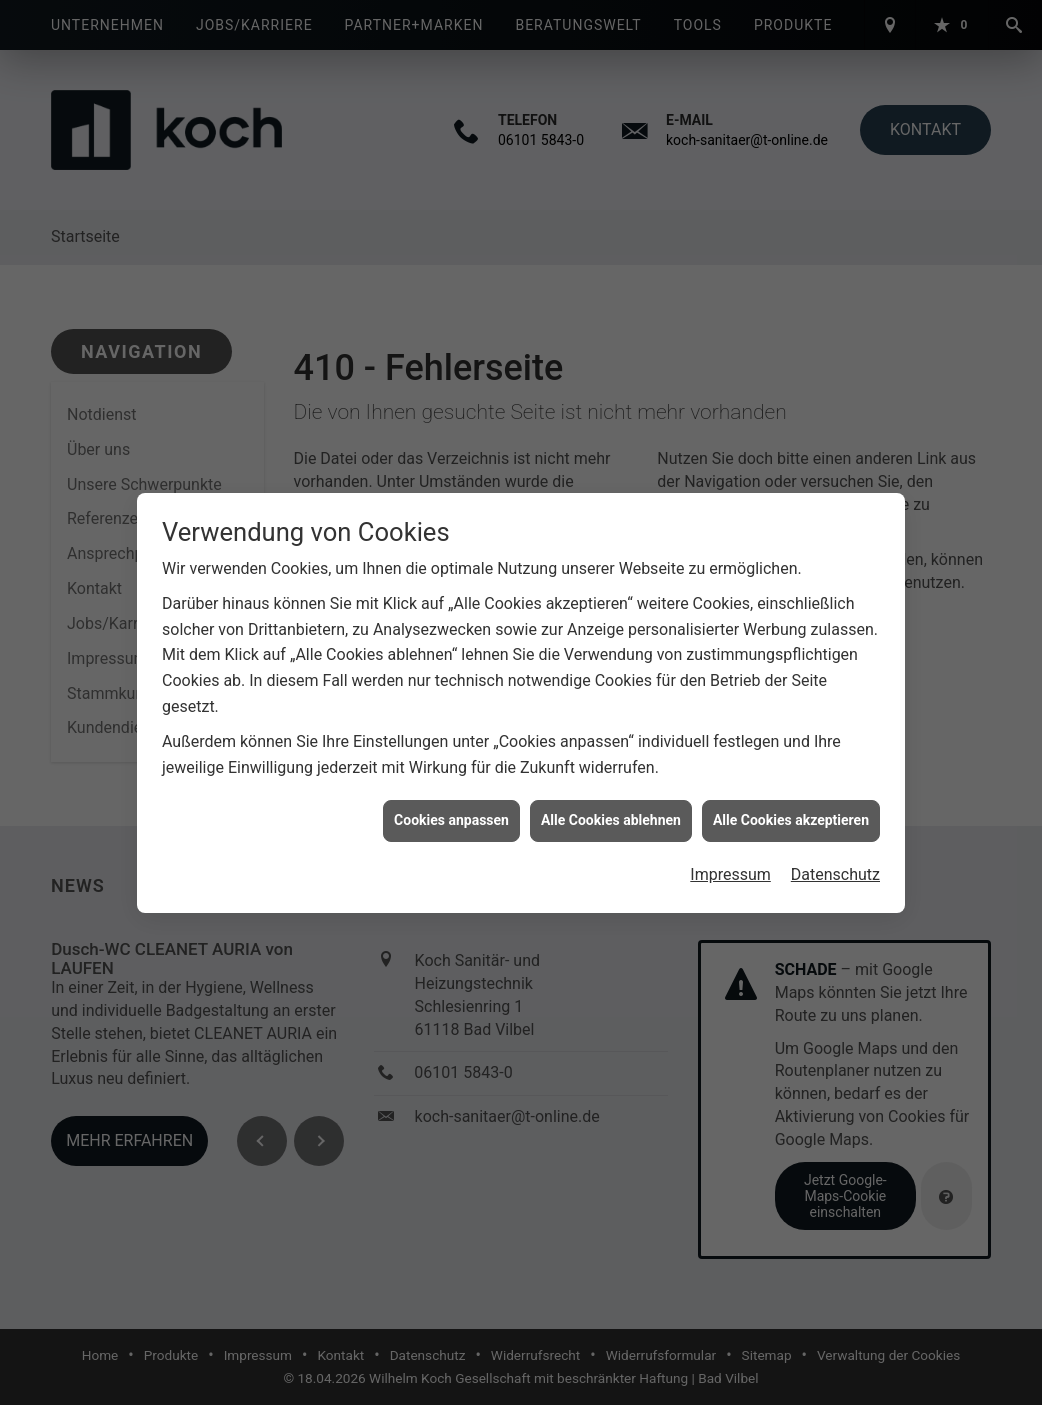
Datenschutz (835, 861)
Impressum (730, 861)
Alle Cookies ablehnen (611, 807)
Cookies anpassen (451, 807)
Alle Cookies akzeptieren (791, 807)
